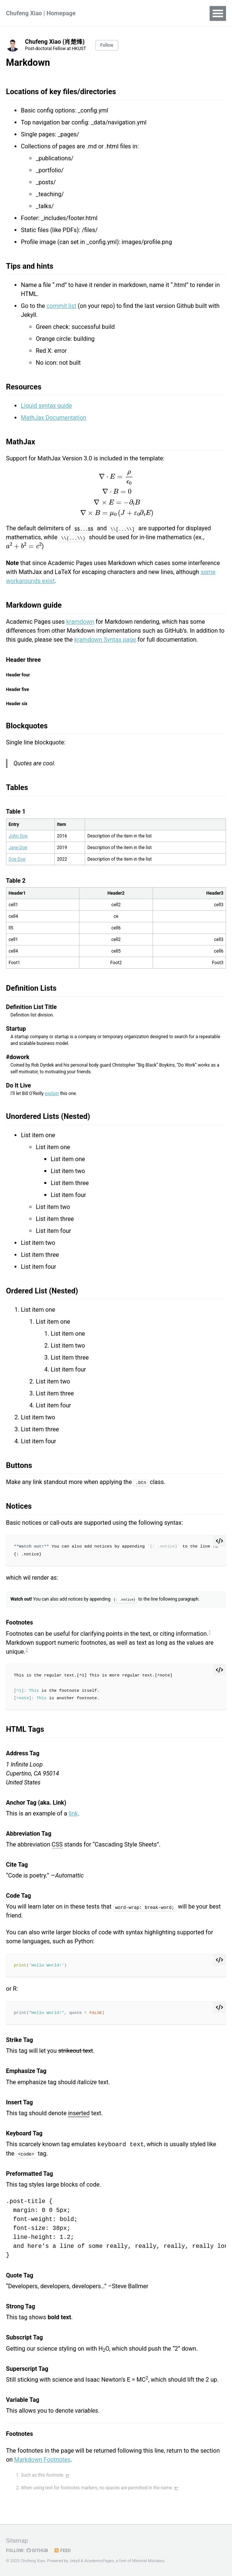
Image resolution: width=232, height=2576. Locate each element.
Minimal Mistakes (148, 2560)
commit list (61, 305)
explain (52, 1093)
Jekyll (74, 2560)
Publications (116, 13)
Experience (158, 13)
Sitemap (17, 2540)
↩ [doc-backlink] (67, 2475)
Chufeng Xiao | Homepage (41, 13)
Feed (62, 2550)
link (73, 1813)
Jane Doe (18, 847)
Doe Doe (17, 859)
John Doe (18, 836)
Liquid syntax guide (46, 405)
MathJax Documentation (53, 417)
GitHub (37, 2550)
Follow (106, 45)
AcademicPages (99, 2560)
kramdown (80, 621)
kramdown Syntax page (105, 639)
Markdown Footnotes (42, 2459)
